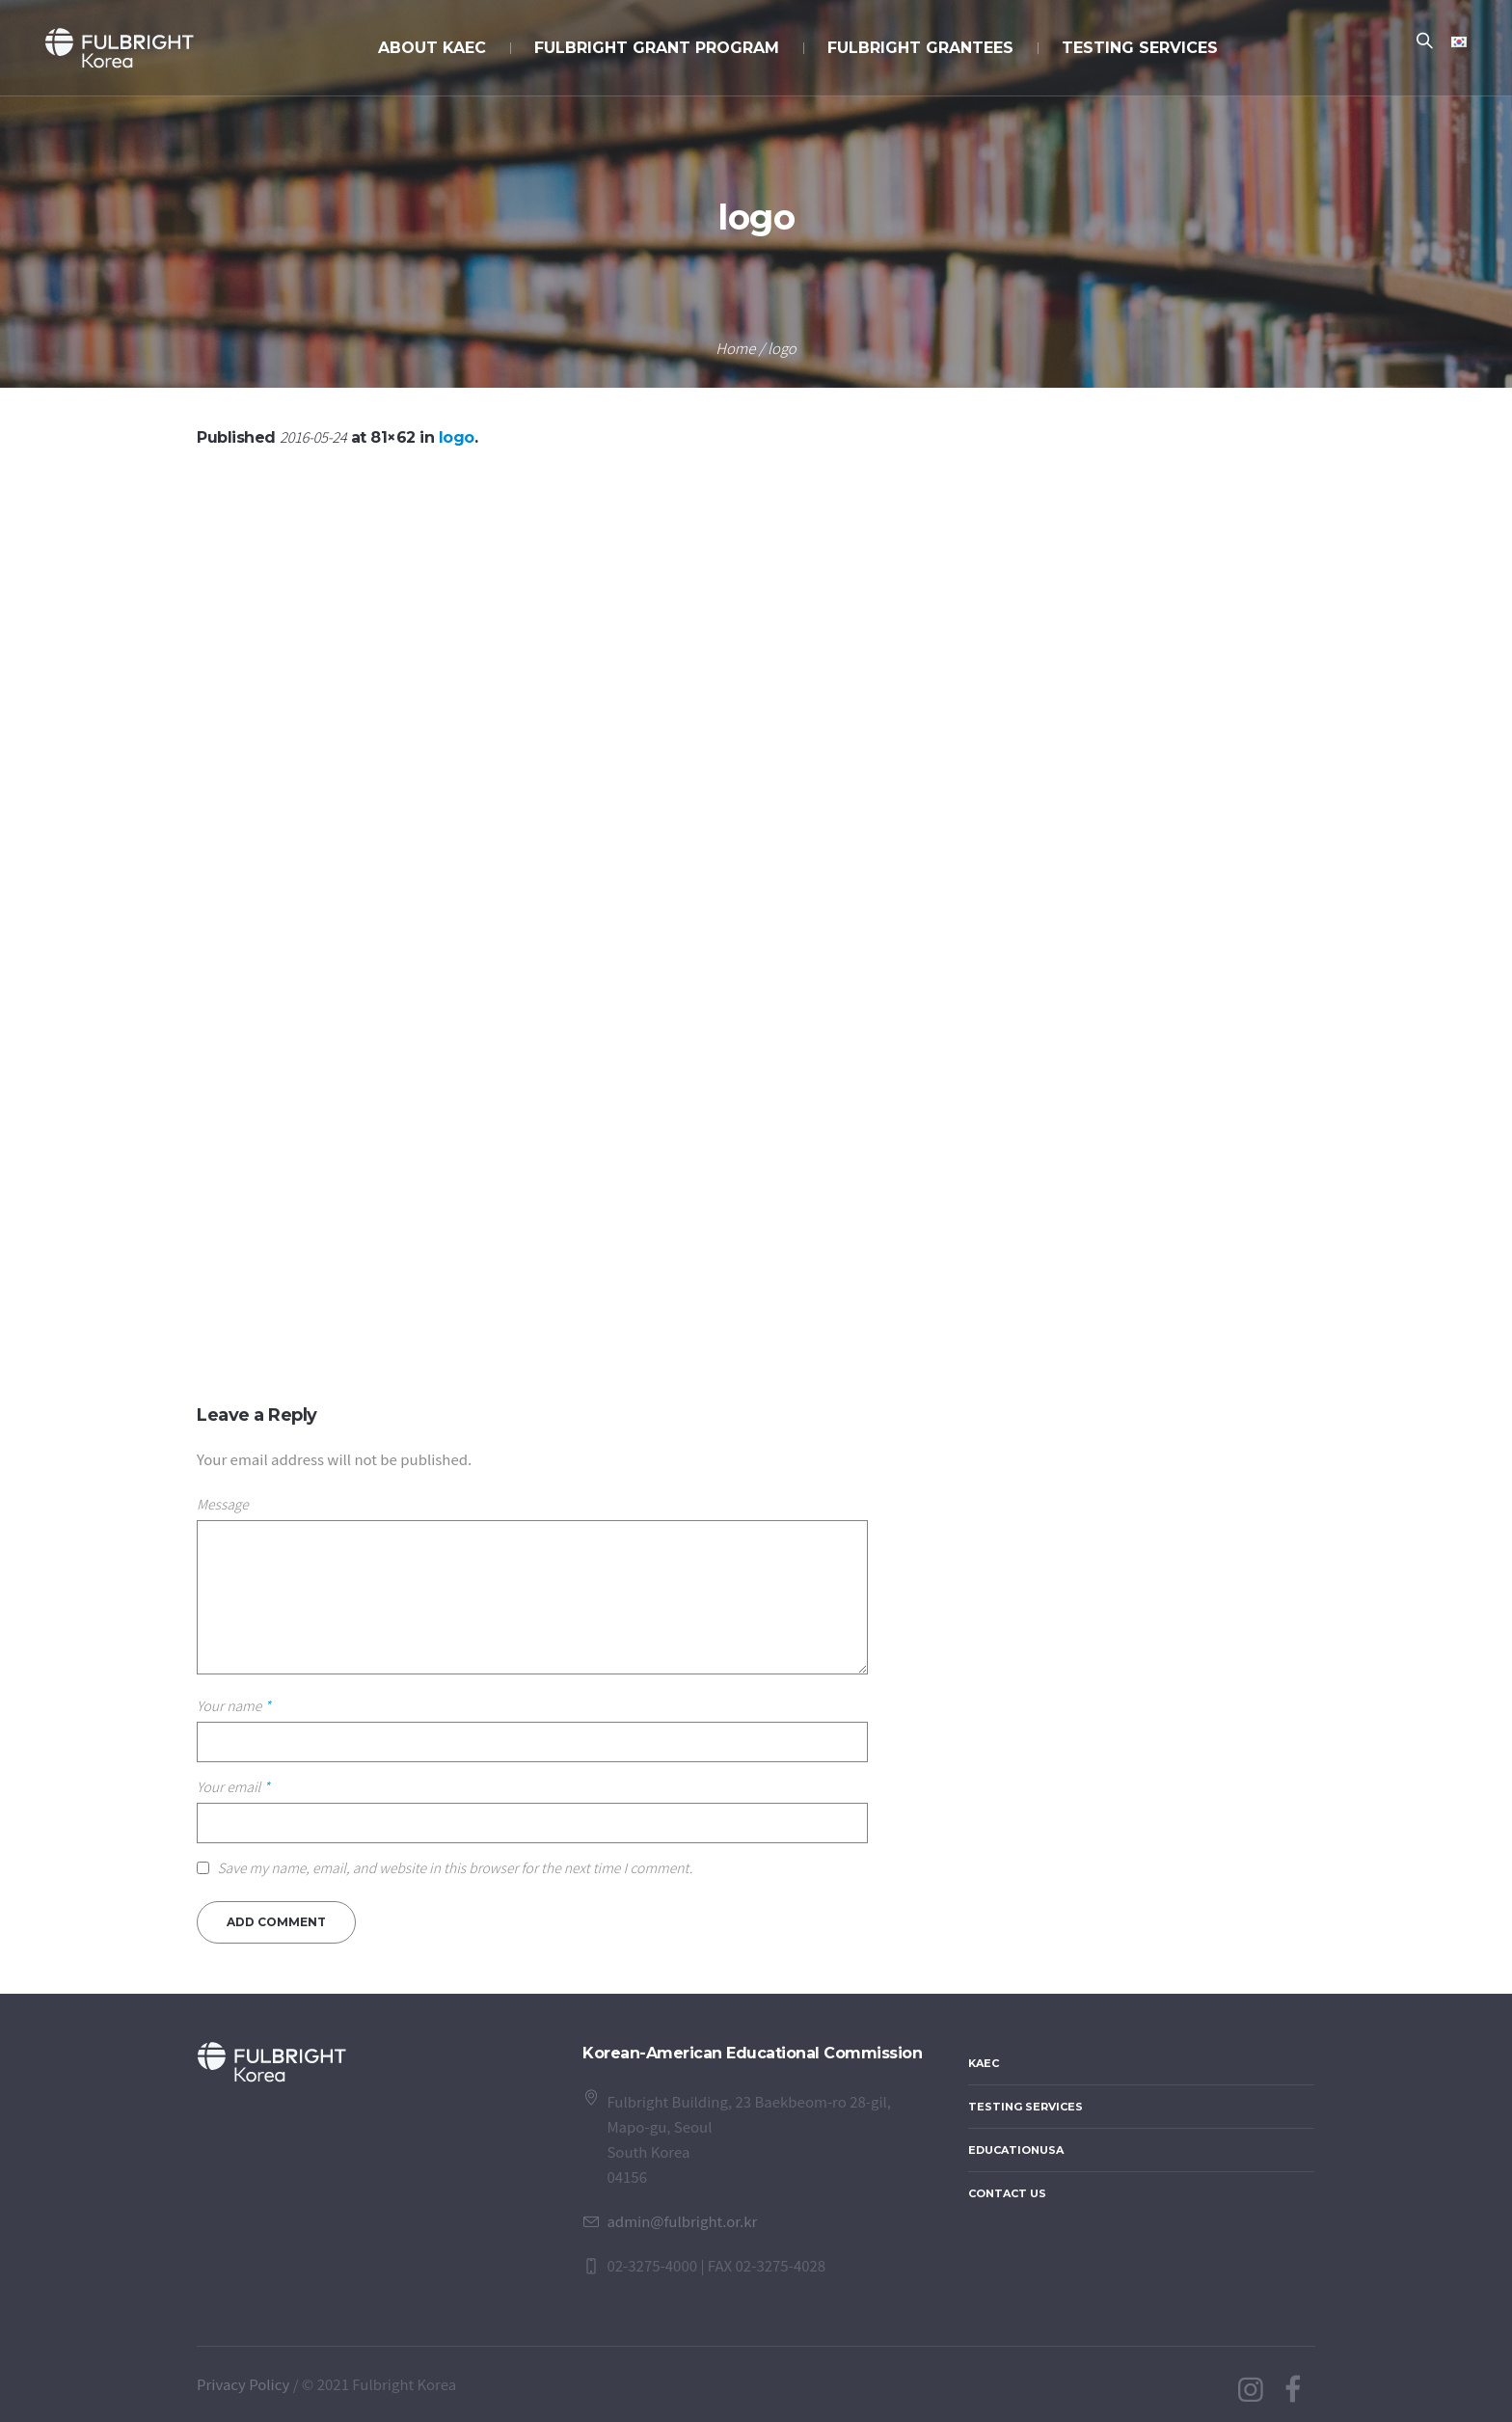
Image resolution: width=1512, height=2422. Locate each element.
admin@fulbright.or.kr (682, 2221)
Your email (233, 1786)
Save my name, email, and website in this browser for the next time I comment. (454, 1867)
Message (223, 1503)
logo (456, 437)
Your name (234, 1705)
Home (735, 348)
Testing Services (1025, 2106)
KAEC (983, 2063)
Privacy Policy (243, 2384)
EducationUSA (1016, 2150)
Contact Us (1007, 2193)
